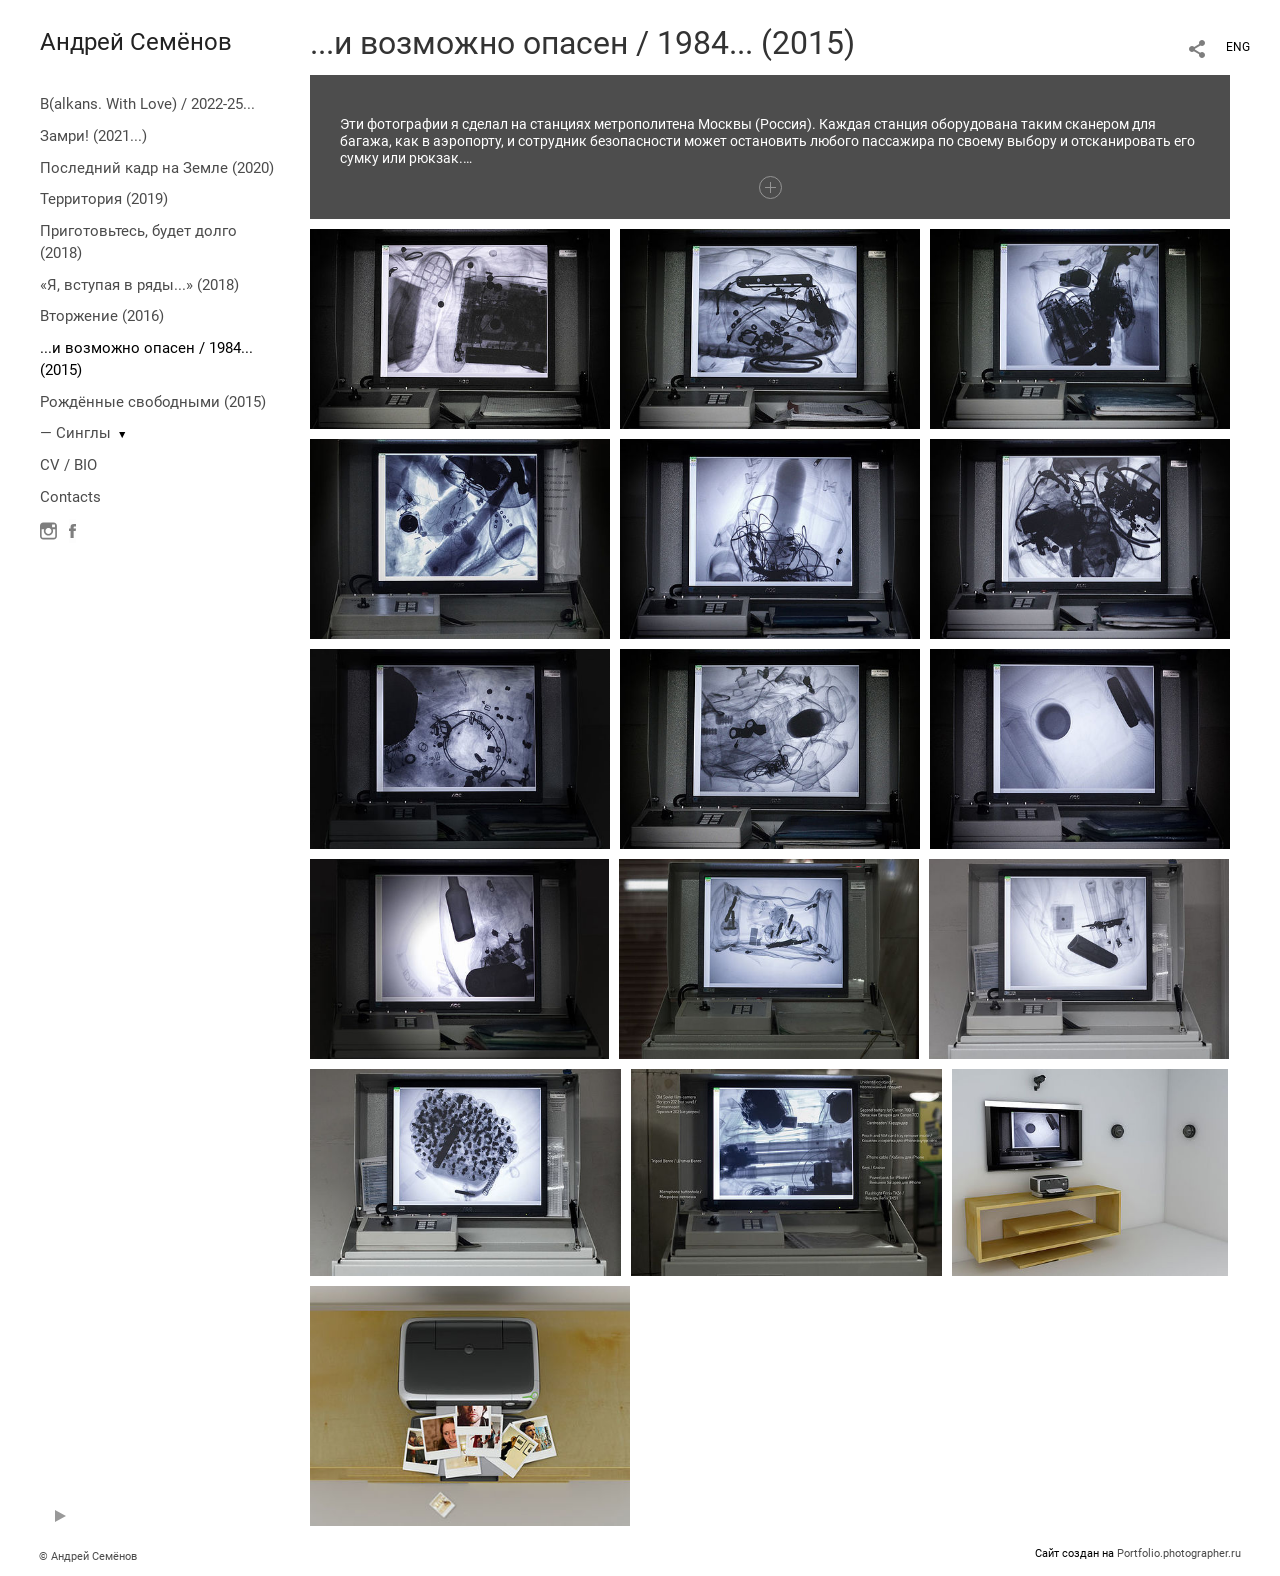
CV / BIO (68, 465)
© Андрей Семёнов (88, 1556)
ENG (1238, 47)
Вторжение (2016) (102, 316)
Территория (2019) (104, 199)
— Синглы (75, 433)
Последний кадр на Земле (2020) (157, 168)
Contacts (70, 497)
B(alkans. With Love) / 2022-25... (147, 104)
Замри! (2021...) (93, 136)
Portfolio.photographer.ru (1179, 1553)
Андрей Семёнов (136, 42)
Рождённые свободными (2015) (153, 402)
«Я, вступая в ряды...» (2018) (139, 285)
